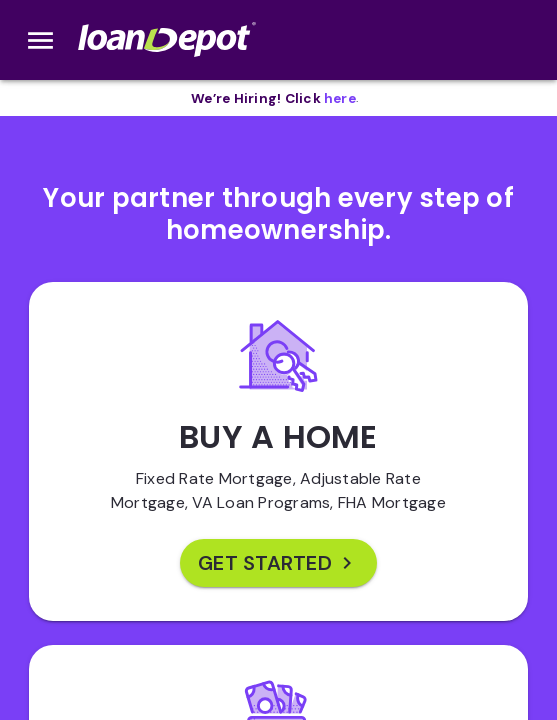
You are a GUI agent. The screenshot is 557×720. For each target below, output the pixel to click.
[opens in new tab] (340, 98)
